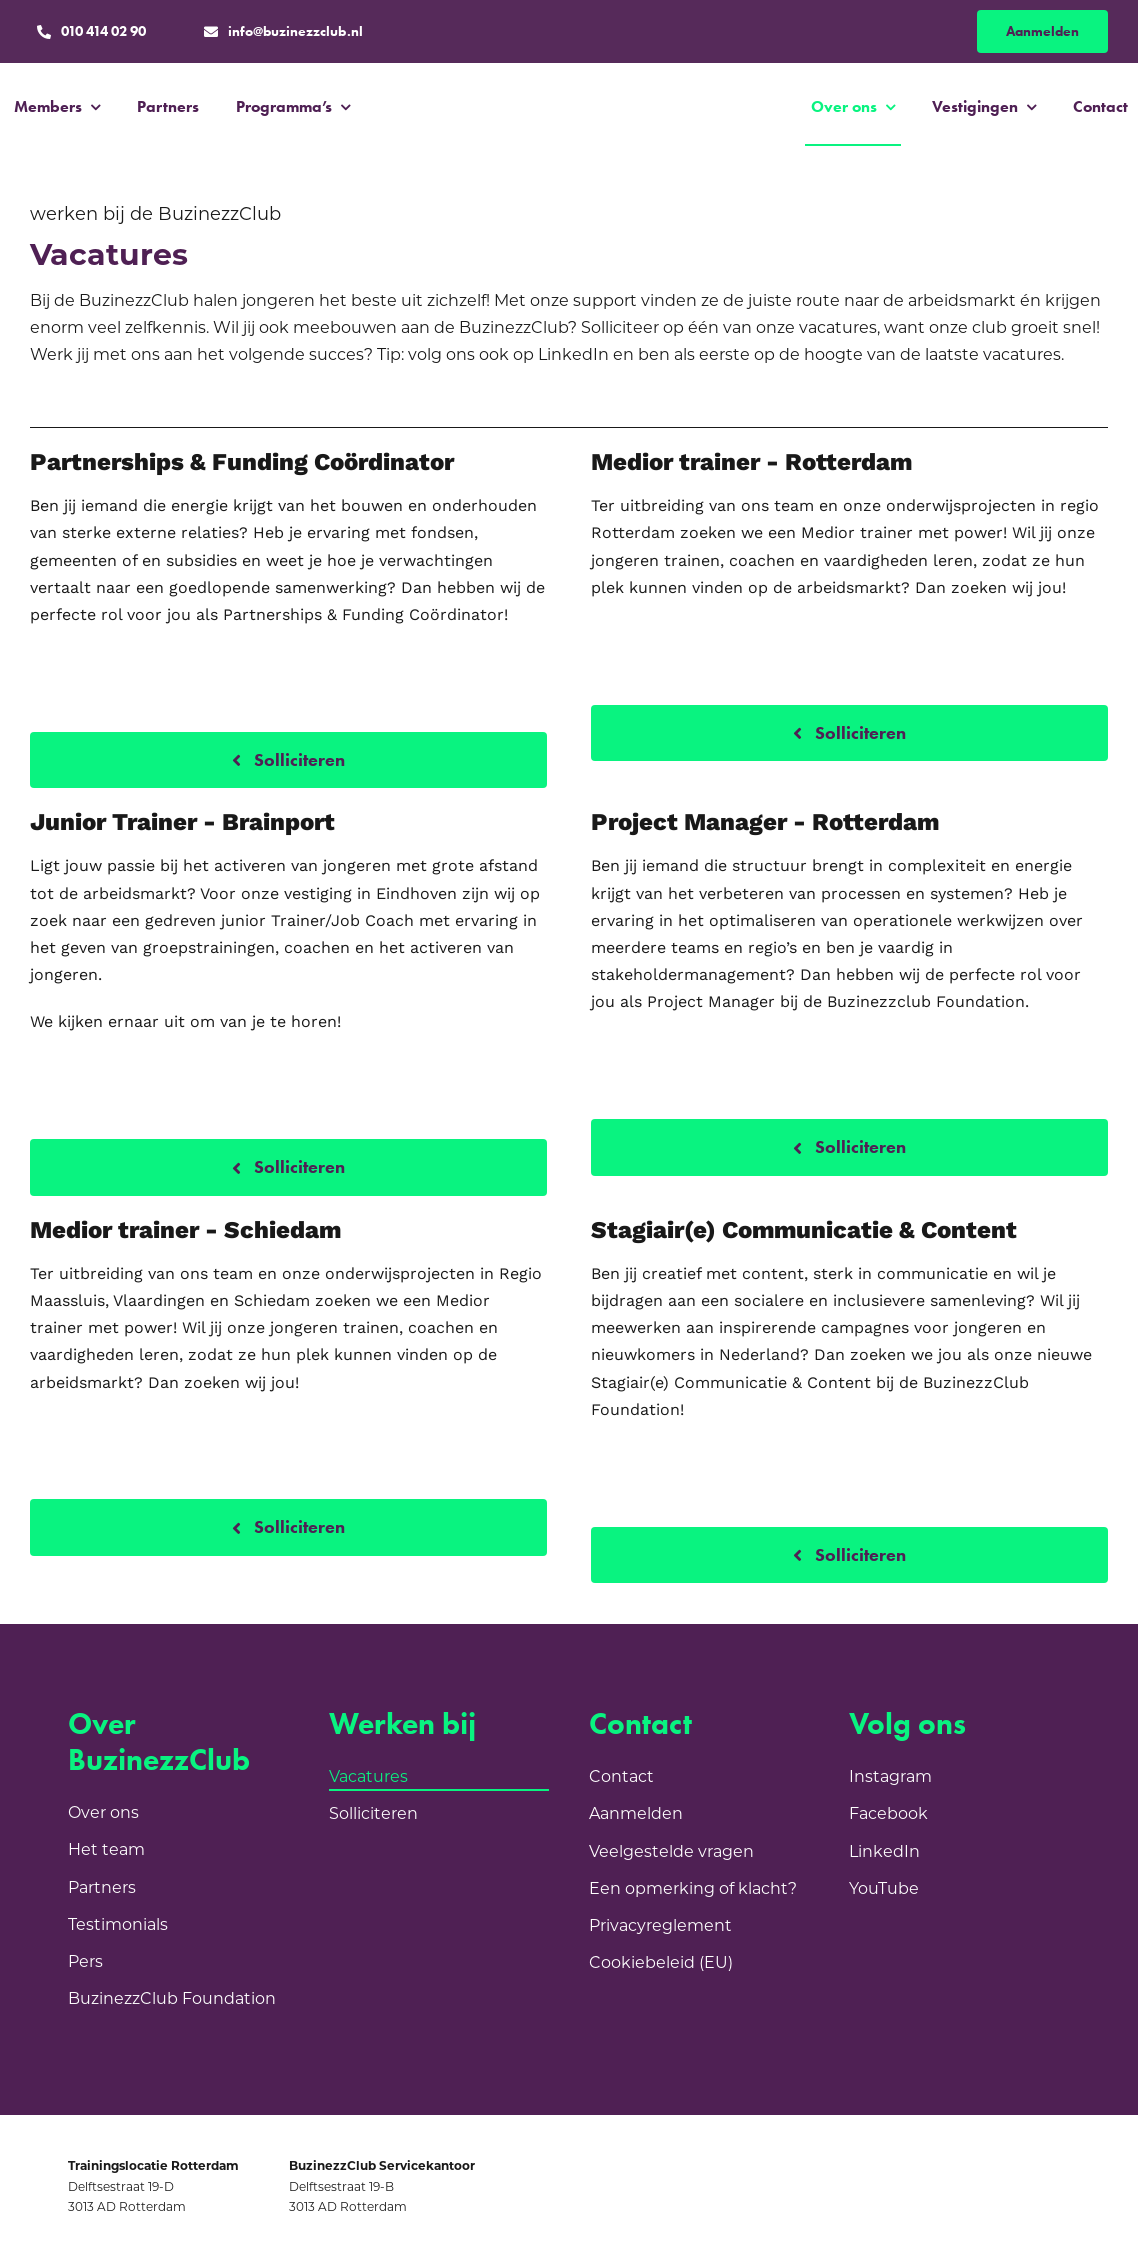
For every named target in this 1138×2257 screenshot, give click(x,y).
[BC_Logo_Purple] (571, 94)
